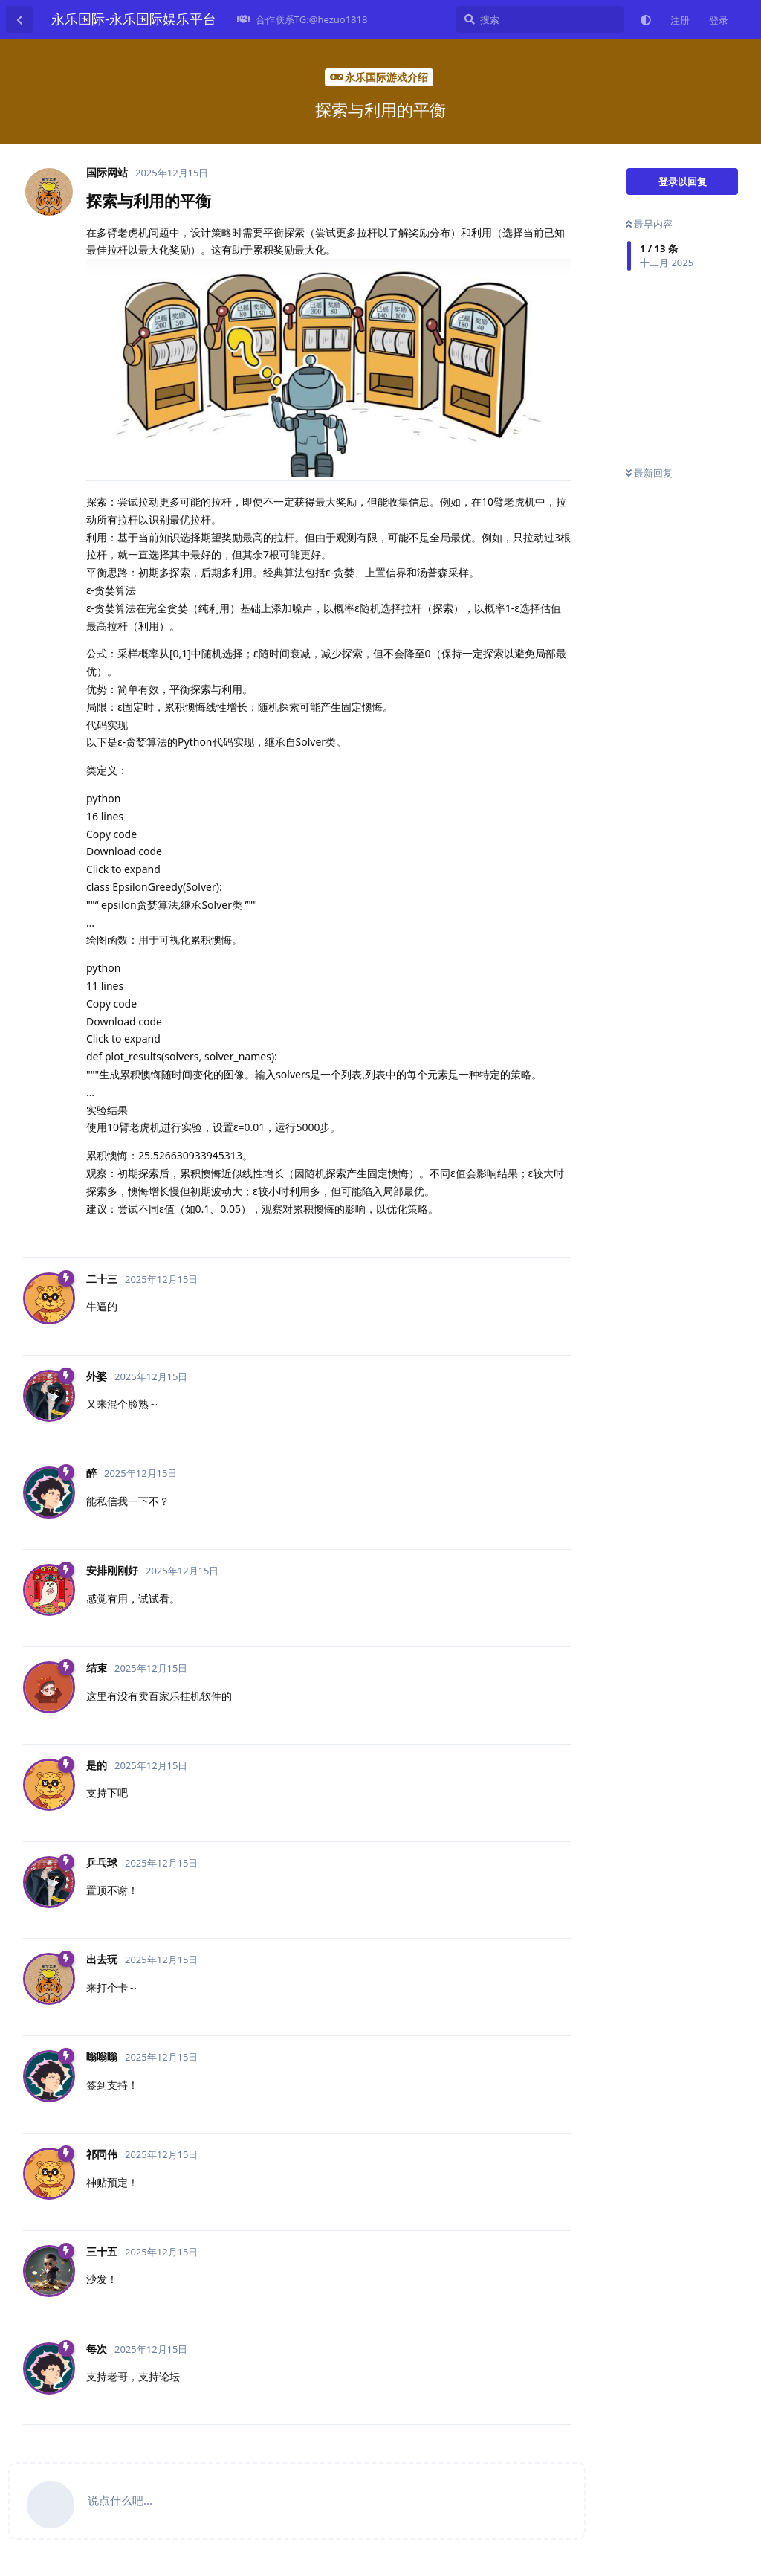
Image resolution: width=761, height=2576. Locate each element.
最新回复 (649, 473)
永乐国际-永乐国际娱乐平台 (133, 19)
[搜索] (540, 19)
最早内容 (649, 224)
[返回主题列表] (19, 19)
